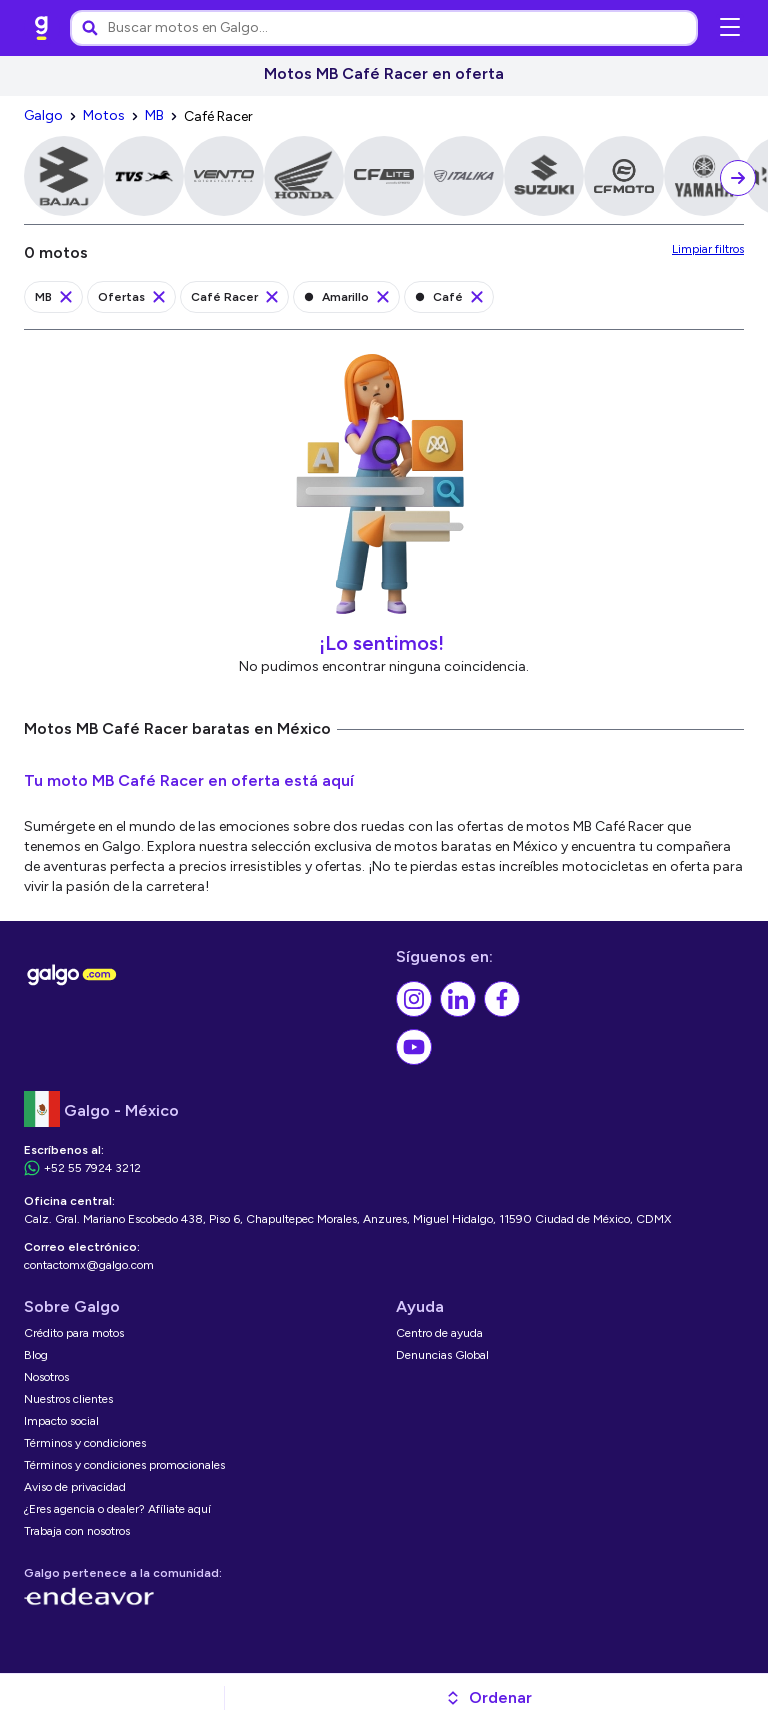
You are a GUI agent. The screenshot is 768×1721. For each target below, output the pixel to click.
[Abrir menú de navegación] (730, 28)
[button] (488, 1698)
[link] (42, 28)
